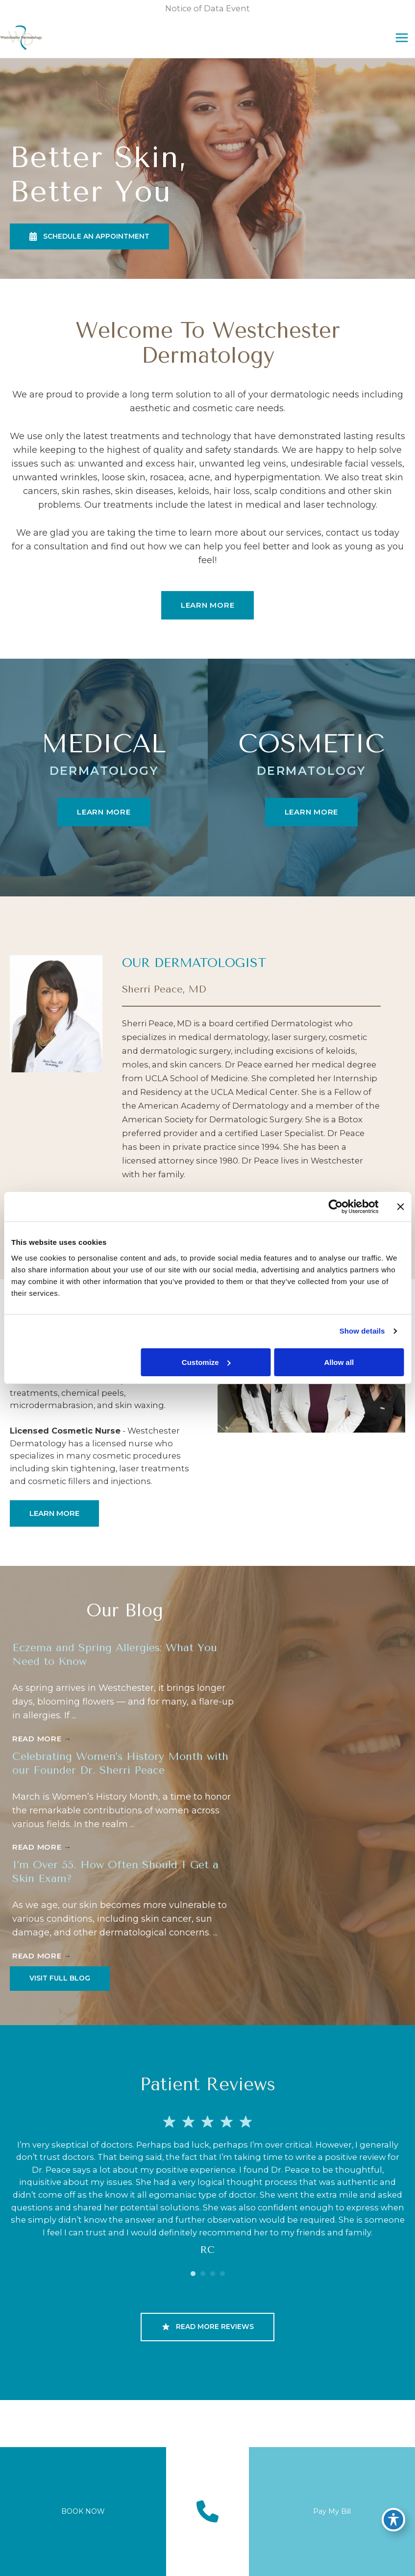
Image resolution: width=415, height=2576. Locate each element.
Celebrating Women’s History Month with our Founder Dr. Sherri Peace (115, 1785)
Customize (206, 1362)
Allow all (339, 1362)
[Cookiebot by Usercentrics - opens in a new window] (335, 1206)
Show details (362, 1331)
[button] (89, 258)
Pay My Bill (332, 2511)
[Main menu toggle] (391, 48)
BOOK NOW (83, 2511)
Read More (42, 1760)
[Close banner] (400, 1206)
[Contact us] (207, 2511)
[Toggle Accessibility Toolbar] (393, 2515)
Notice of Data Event (207, 8)
